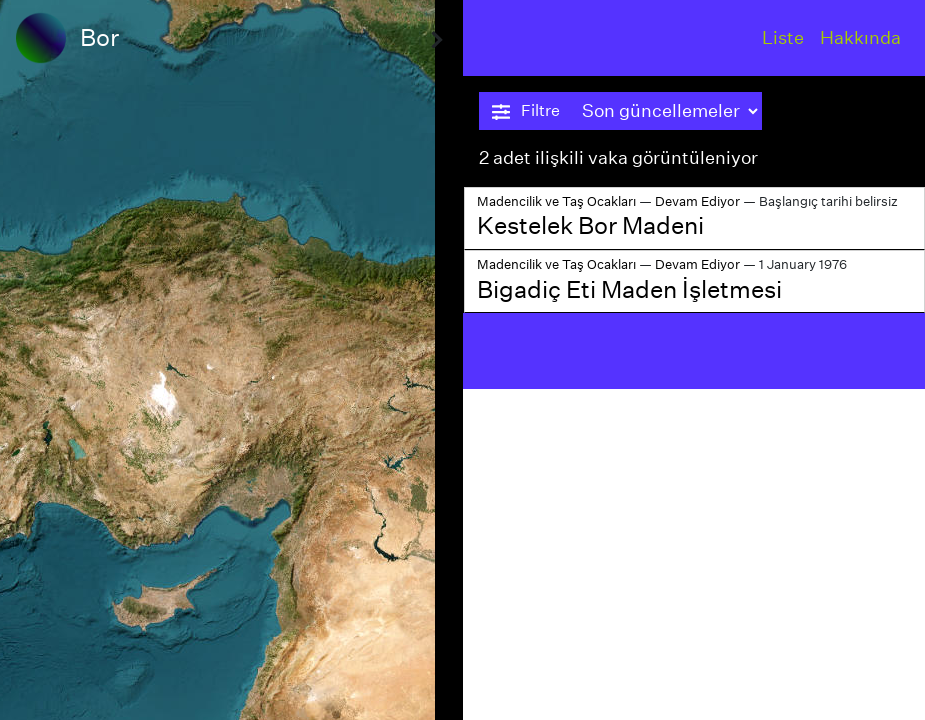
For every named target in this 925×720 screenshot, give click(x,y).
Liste (783, 37)
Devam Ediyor (697, 201)
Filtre (526, 111)
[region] (231, 360)
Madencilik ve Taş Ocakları (556, 201)
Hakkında (860, 37)
